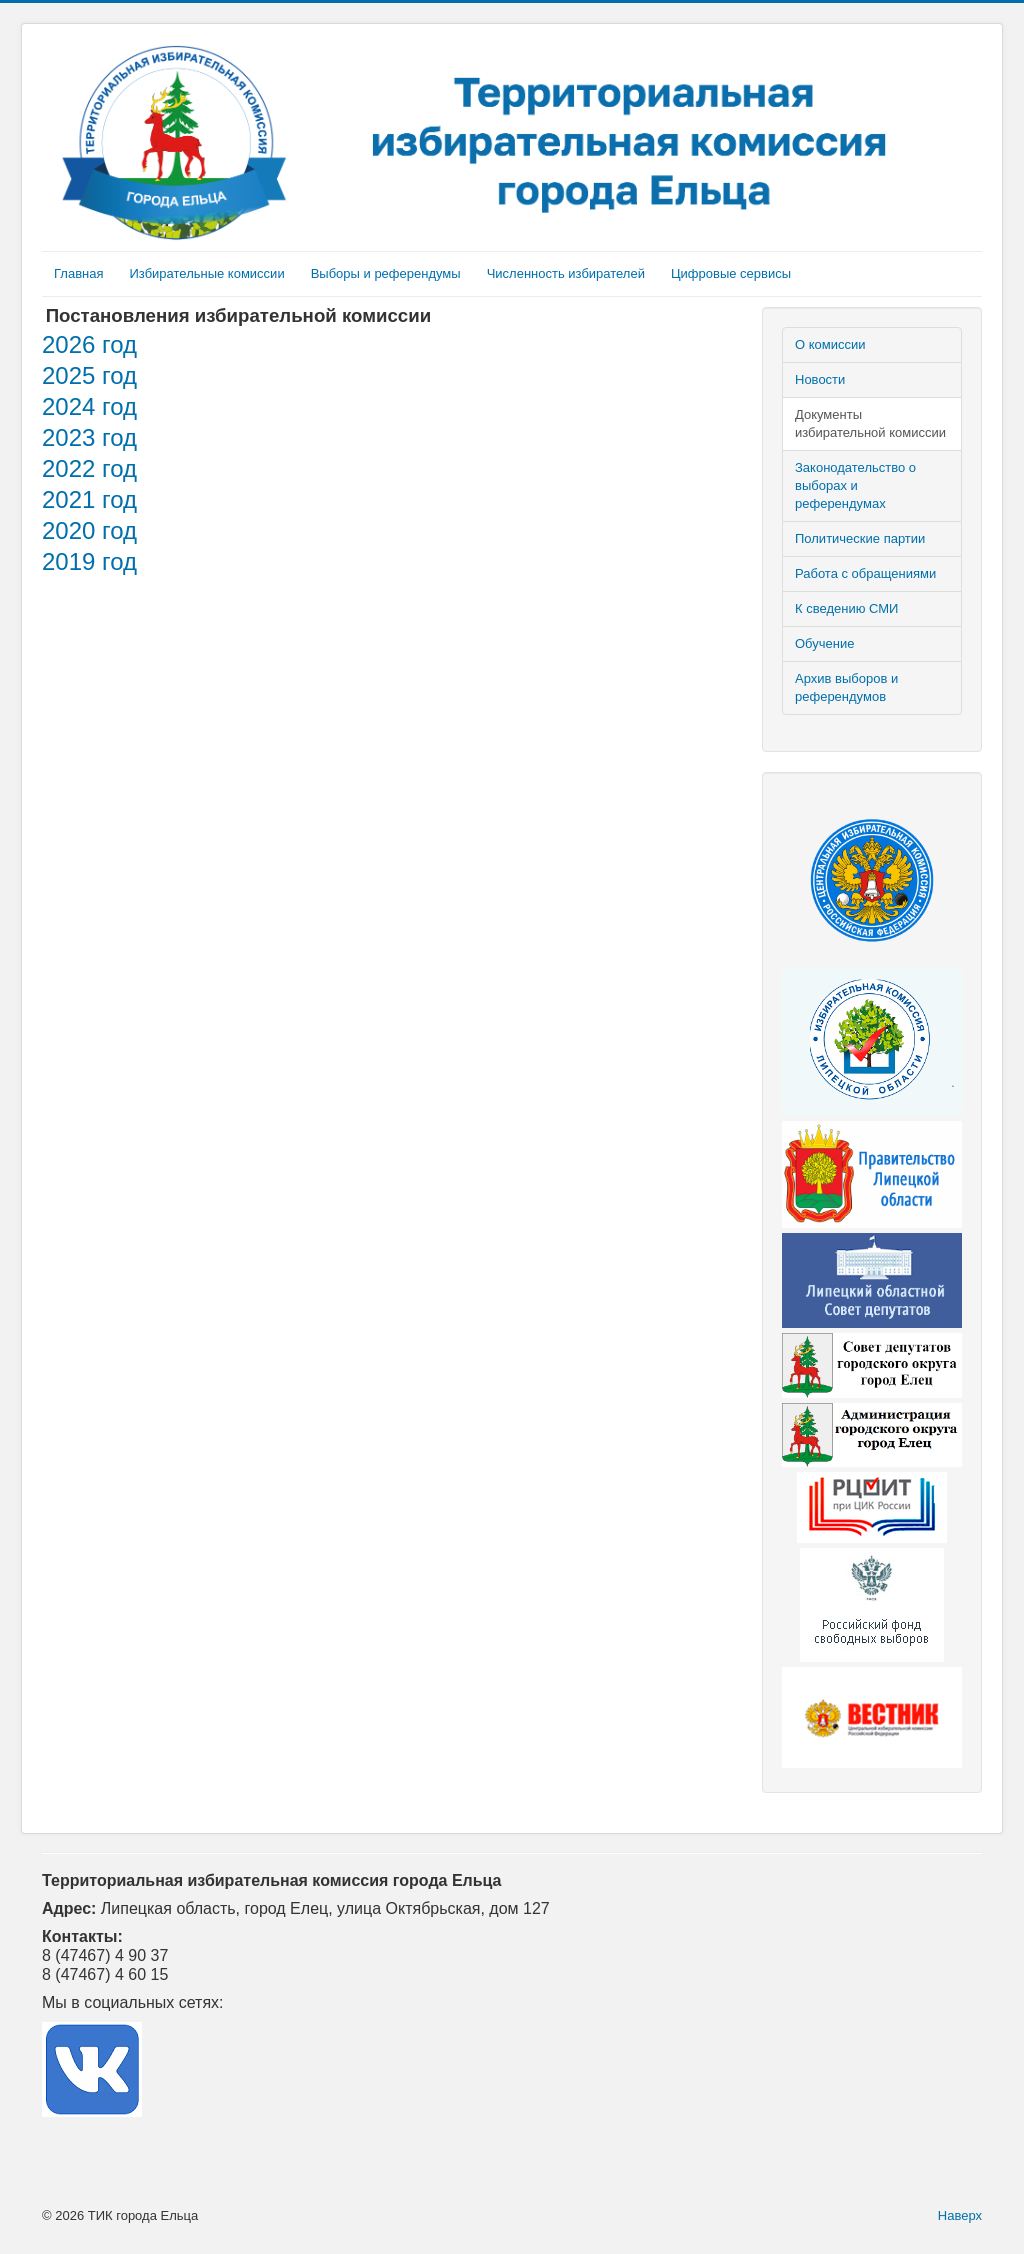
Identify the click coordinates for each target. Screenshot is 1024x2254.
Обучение (824, 643)
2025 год (89, 375)
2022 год (89, 468)
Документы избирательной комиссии (870, 423)
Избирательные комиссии (206, 273)
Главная (78, 273)
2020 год (89, 530)
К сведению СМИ (846, 608)
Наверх (960, 2215)
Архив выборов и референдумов (846, 687)
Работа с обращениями (865, 573)
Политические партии (860, 538)
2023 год (89, 437)
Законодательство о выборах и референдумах (855, 485)
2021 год (89, 499)
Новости (820, 379)
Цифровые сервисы (731, 273)
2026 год (89, 344)
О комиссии (830, 344)
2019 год (89, 561)
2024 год (89, 406)
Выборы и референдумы (386, 273)
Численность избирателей (566, 273)
